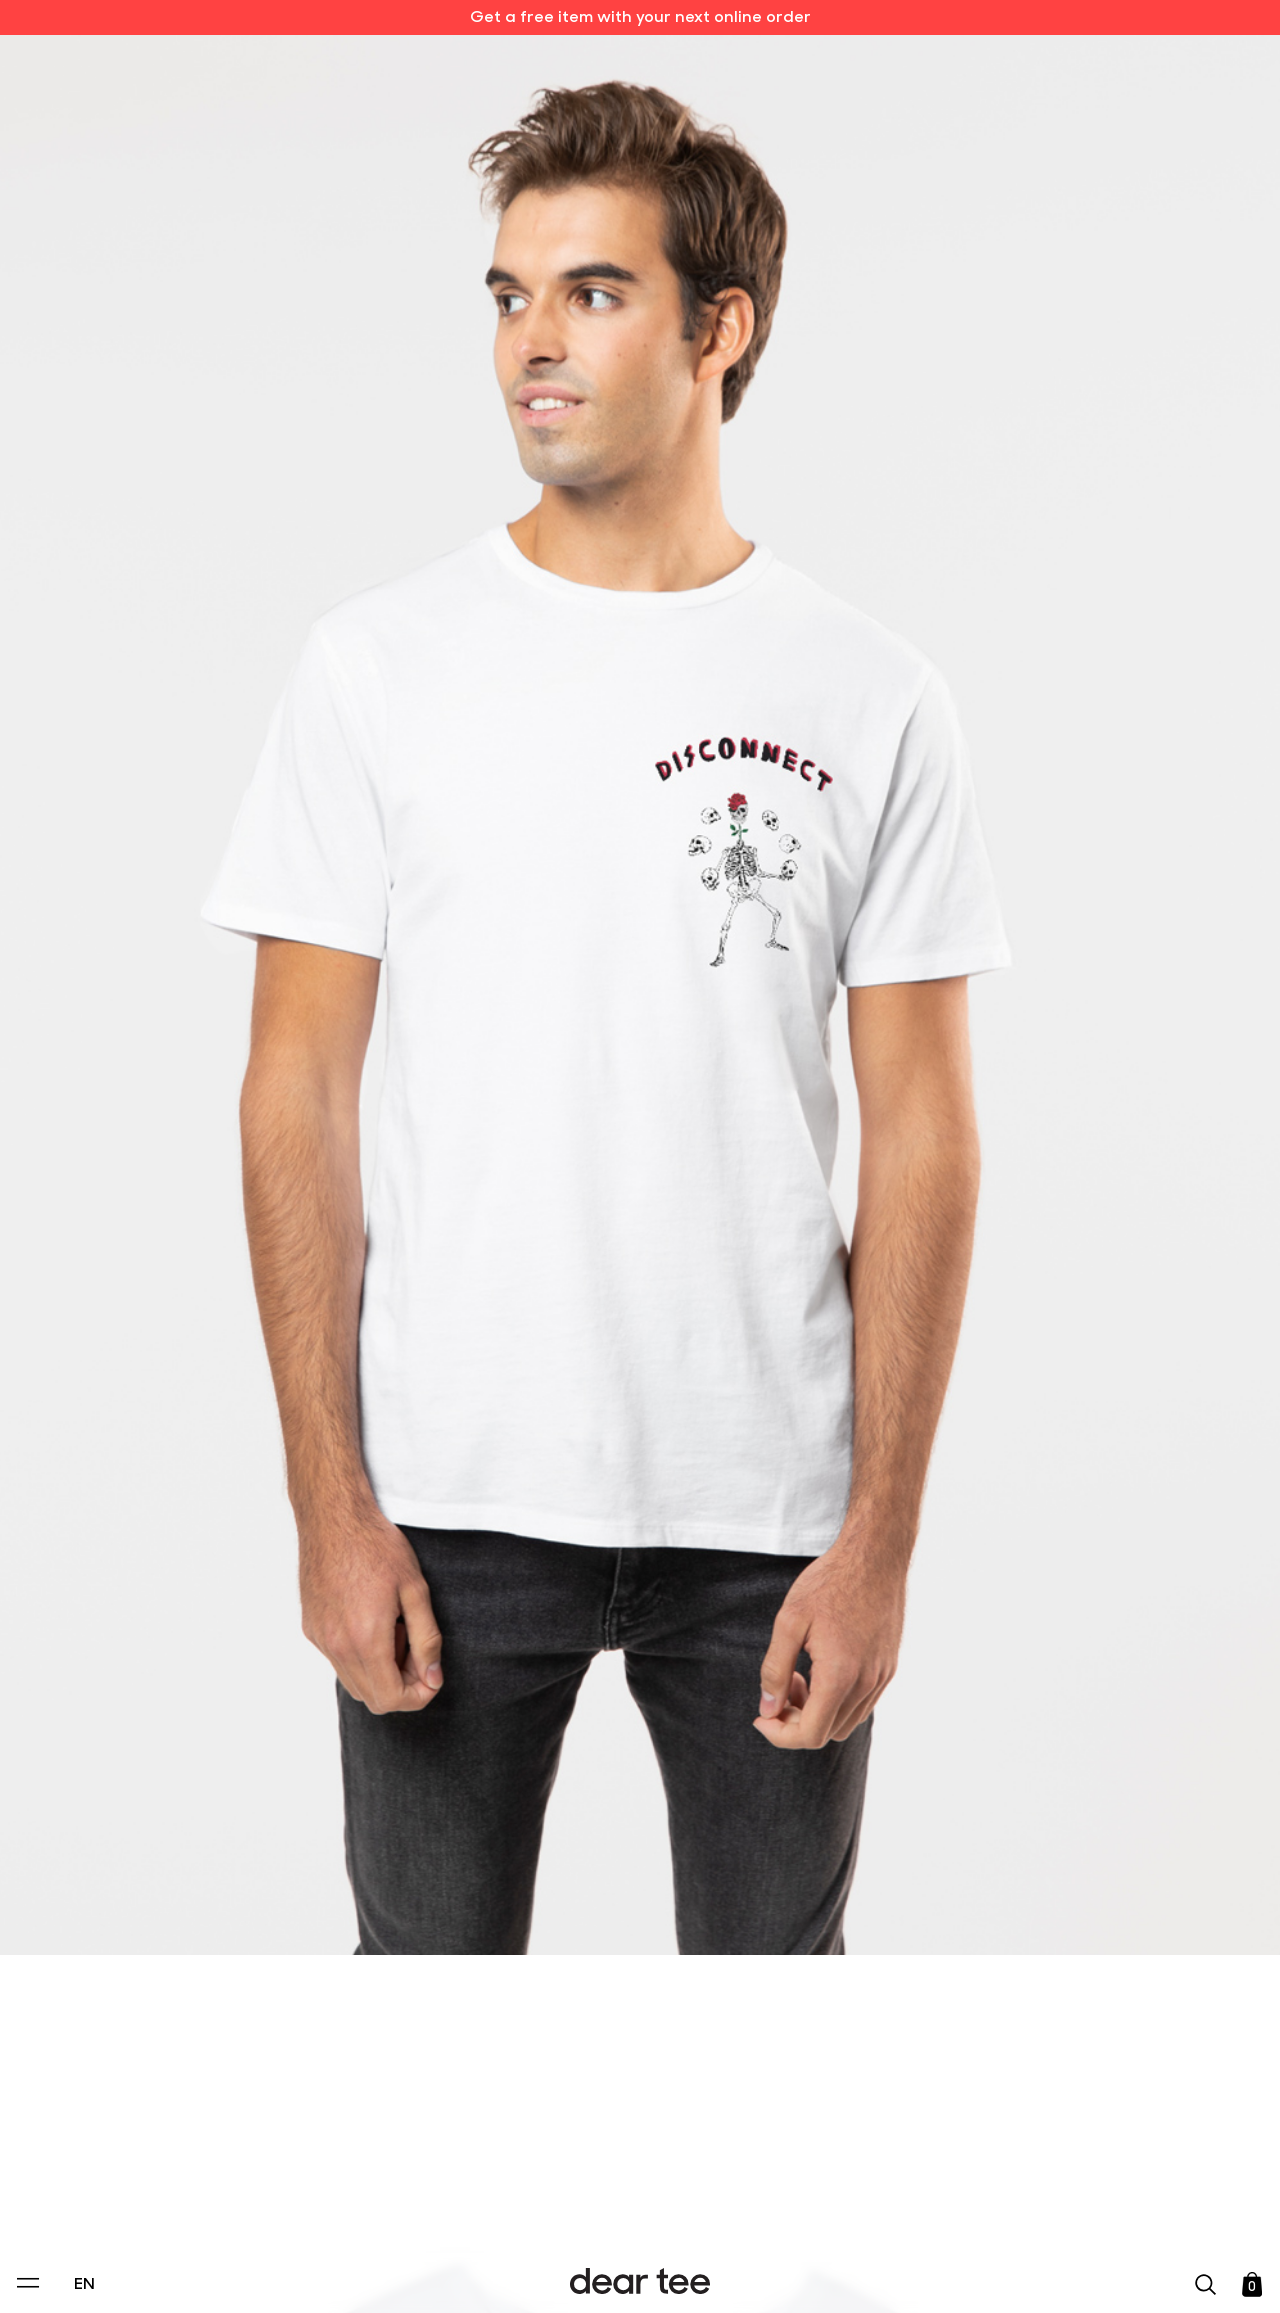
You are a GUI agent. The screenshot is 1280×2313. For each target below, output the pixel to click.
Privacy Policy (449, 2161)
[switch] (885, 2207)
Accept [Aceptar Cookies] (627, 2276)
